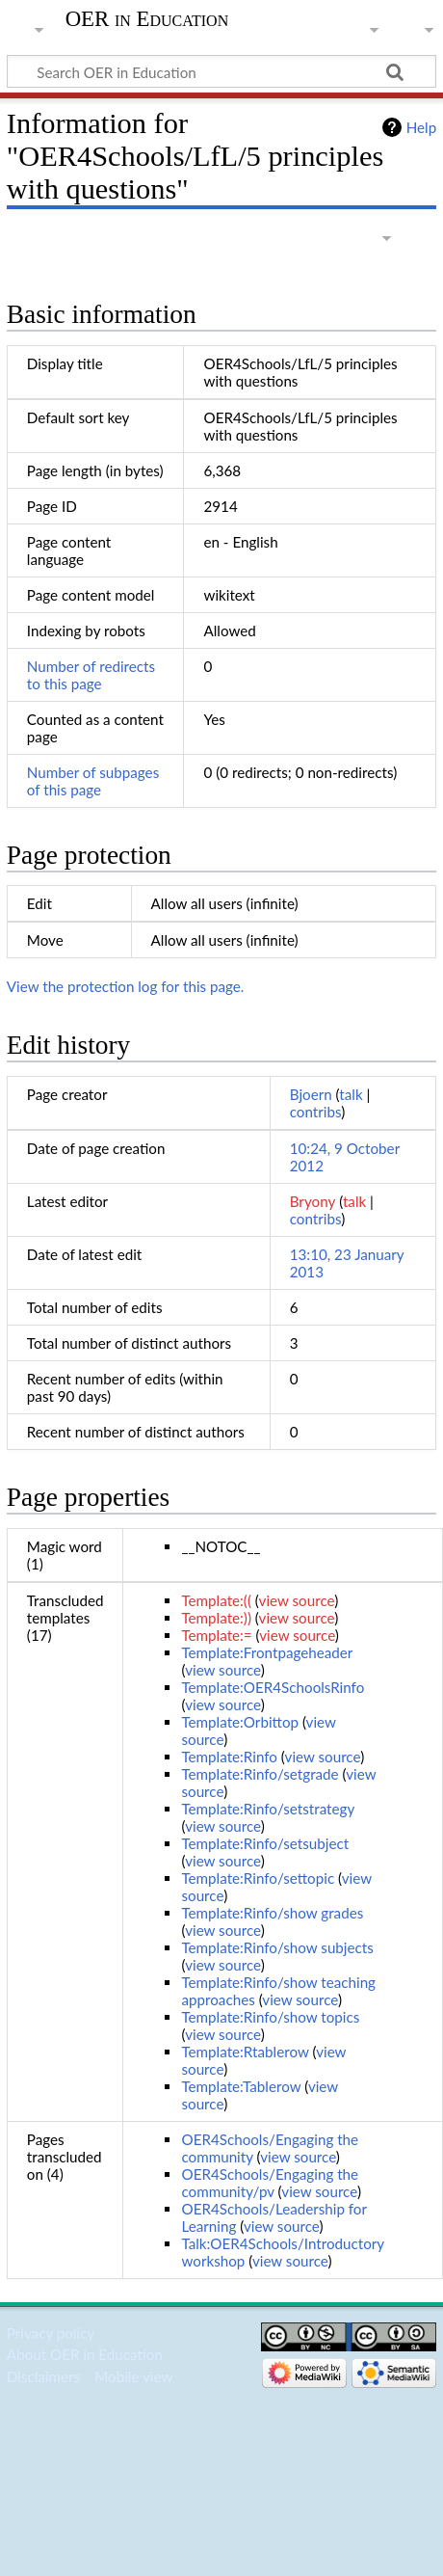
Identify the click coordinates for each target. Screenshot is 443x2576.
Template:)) (216, 1617)
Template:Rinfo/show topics (270, 2017)
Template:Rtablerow (244, 2051)
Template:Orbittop (240, 1722)
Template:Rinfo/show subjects (277, 1947)
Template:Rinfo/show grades (272, 1912)
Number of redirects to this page (91, 674)
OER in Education (147, 19)
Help (421, 127)
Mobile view (133, 2376)
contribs (315, 1111)
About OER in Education (85, 2354)
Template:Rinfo (228, 1756)
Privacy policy (50, 2333)
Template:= (216, 1635)
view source (297, 1600)
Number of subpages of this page (93, 781)
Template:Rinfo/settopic (257, 1878)
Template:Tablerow (240, 2086)
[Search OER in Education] (221, 71)
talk (350, 1094)
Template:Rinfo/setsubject (265, 1843)
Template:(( (216, 1600)
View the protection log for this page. (126, 986)
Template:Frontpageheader (266, 1652)
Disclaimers (43, 2376)
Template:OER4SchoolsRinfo (272, 1687)
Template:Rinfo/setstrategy (267, 1808)
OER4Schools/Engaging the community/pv (269, 2182)
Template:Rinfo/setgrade (259, 1774)
